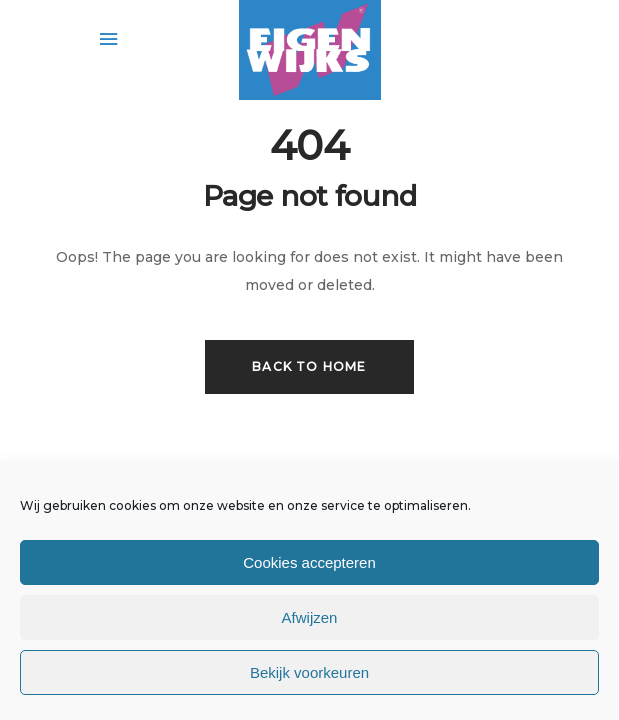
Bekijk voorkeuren (309, 672)
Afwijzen (310, 617)
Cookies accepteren (309, 562)
